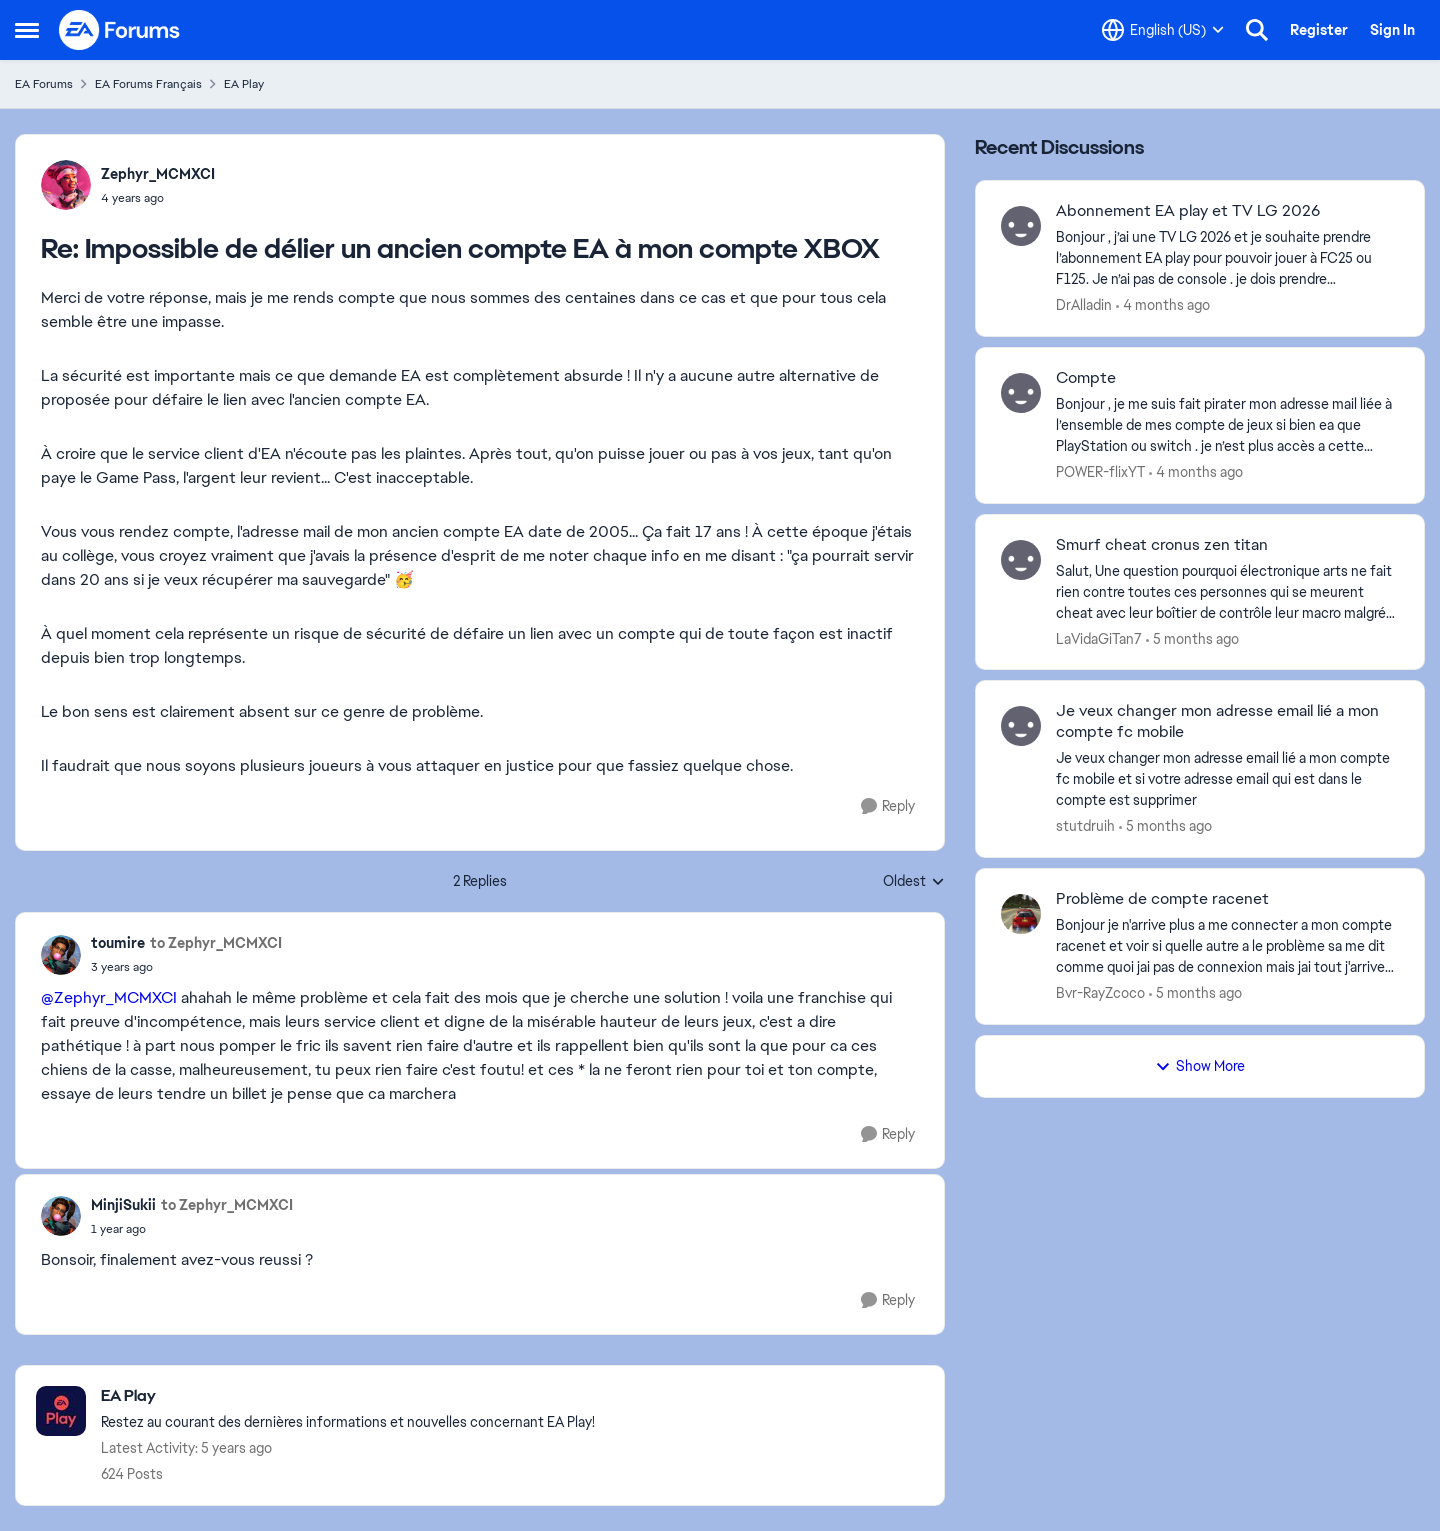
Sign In (1392, 30)
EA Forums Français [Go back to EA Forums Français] (148, 84)
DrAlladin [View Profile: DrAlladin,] (1084, 305)
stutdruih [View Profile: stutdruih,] (1085, 826)
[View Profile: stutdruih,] (1021, 726)
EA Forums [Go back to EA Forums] (44, 84)
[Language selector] (1163, 30)
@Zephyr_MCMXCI (109, 997)
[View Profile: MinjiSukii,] (61, 1216)
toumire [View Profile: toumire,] (118, 943)
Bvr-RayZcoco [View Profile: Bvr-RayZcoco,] (1100, 993)
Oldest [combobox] (914, 882)
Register (1319, 30)
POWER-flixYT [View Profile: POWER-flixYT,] (1100, 472)
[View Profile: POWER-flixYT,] (1021, 393)
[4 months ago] (1163, 305)
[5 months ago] (1192, 638)
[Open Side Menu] (27, 30)
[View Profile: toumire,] (61, 955)
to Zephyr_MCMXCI (216, 943)
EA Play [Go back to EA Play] (244, 84)
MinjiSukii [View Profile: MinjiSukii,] (123, 1205)
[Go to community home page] (120, 30)
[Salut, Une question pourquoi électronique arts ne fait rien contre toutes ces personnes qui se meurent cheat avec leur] (1227, 591)
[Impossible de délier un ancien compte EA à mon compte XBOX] (158, 198)
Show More (1200, 1066)
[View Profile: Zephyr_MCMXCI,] (66, 185)
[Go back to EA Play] (348, 1396)
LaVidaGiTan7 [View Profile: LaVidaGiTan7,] (1099, 638)
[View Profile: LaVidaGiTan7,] (1021, 560)
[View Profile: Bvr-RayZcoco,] (1021, 914)
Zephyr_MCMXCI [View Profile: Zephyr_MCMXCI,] (158, 174)
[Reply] (888, 806)
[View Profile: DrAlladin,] (1021, 226)
